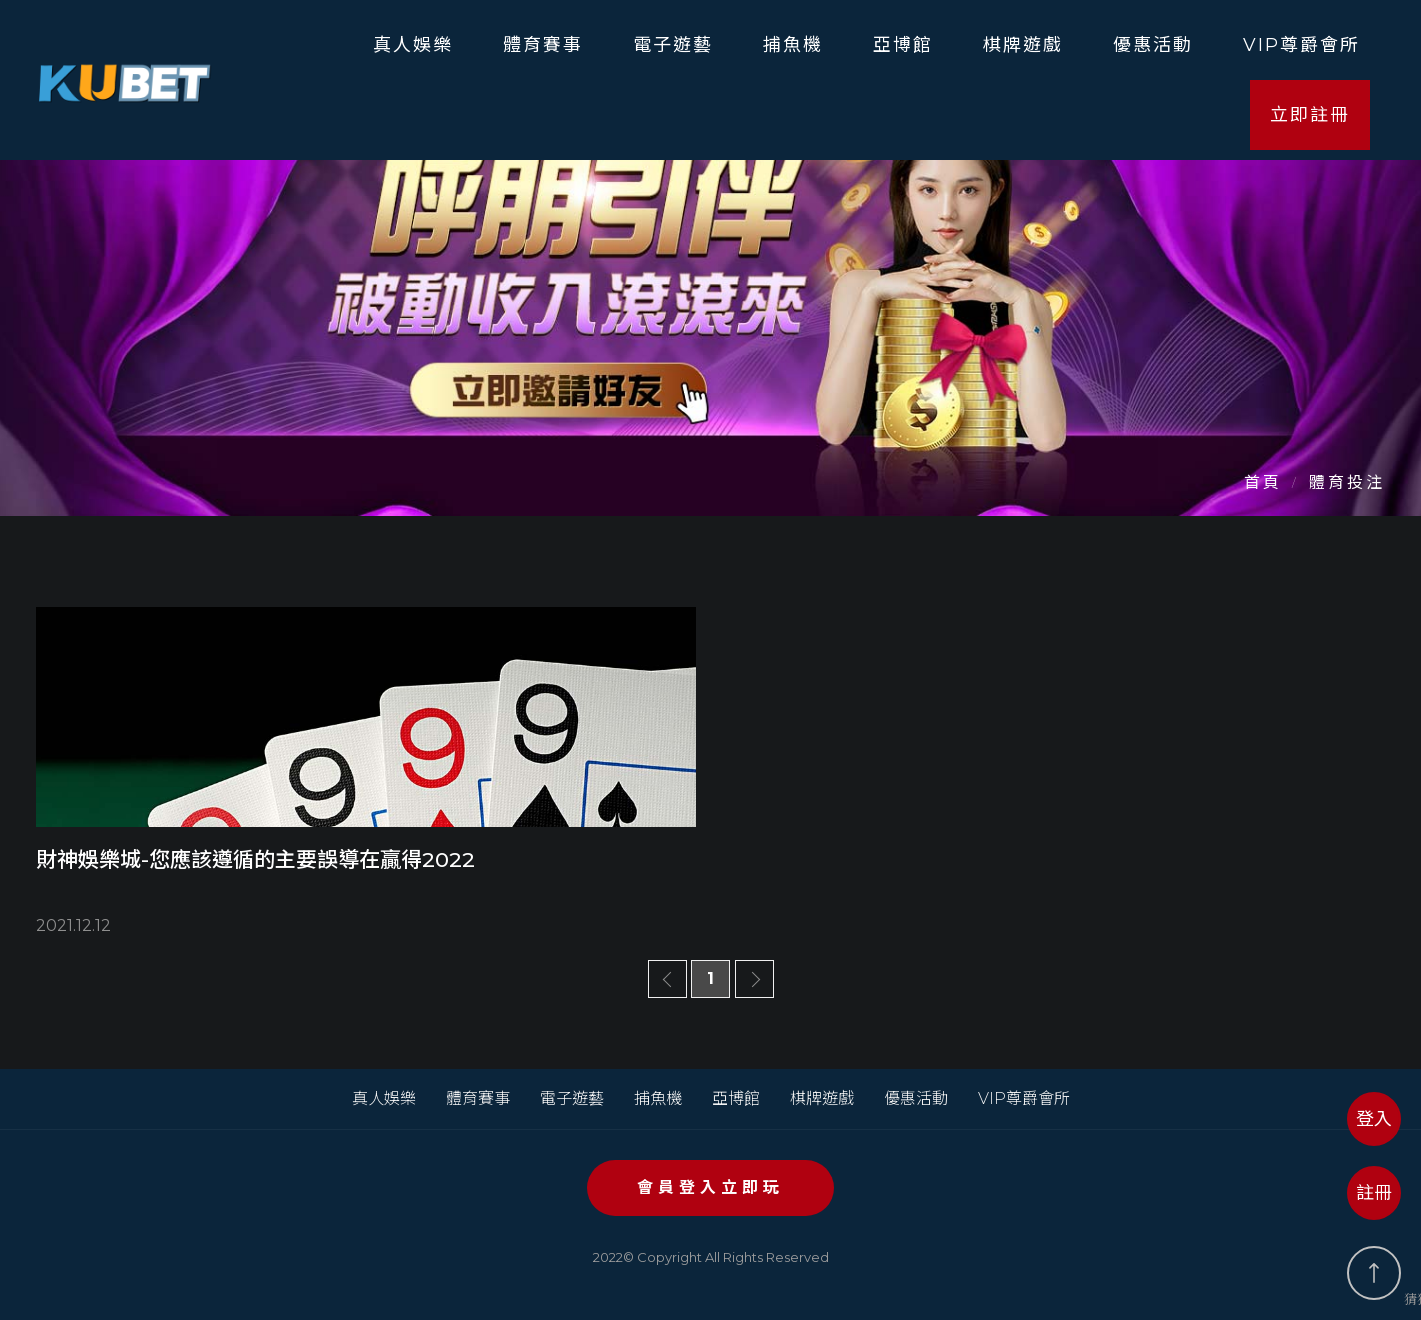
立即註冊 (1310, 115)
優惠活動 (1153, 45)
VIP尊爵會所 (1301, 45)
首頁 (1263, 482)
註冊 (1374, 1193)
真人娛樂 (413, 45)
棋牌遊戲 (1023, 45)
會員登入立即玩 (710, 1187)
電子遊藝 (673, 45)
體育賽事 (543, 45)
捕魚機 (793, 45)
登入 (1374, 1119)
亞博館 (903, 45)
